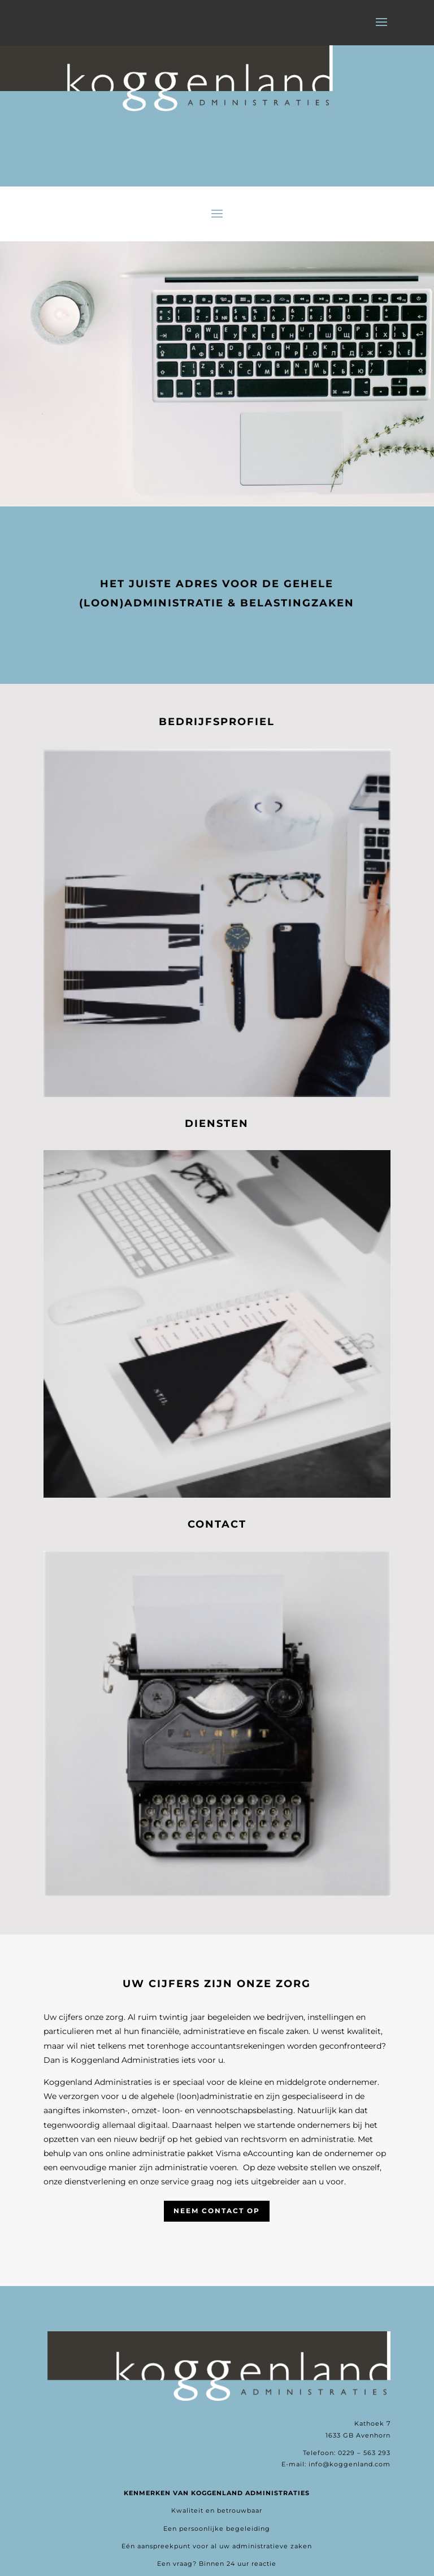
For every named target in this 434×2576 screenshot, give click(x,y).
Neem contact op (216, 2210)
